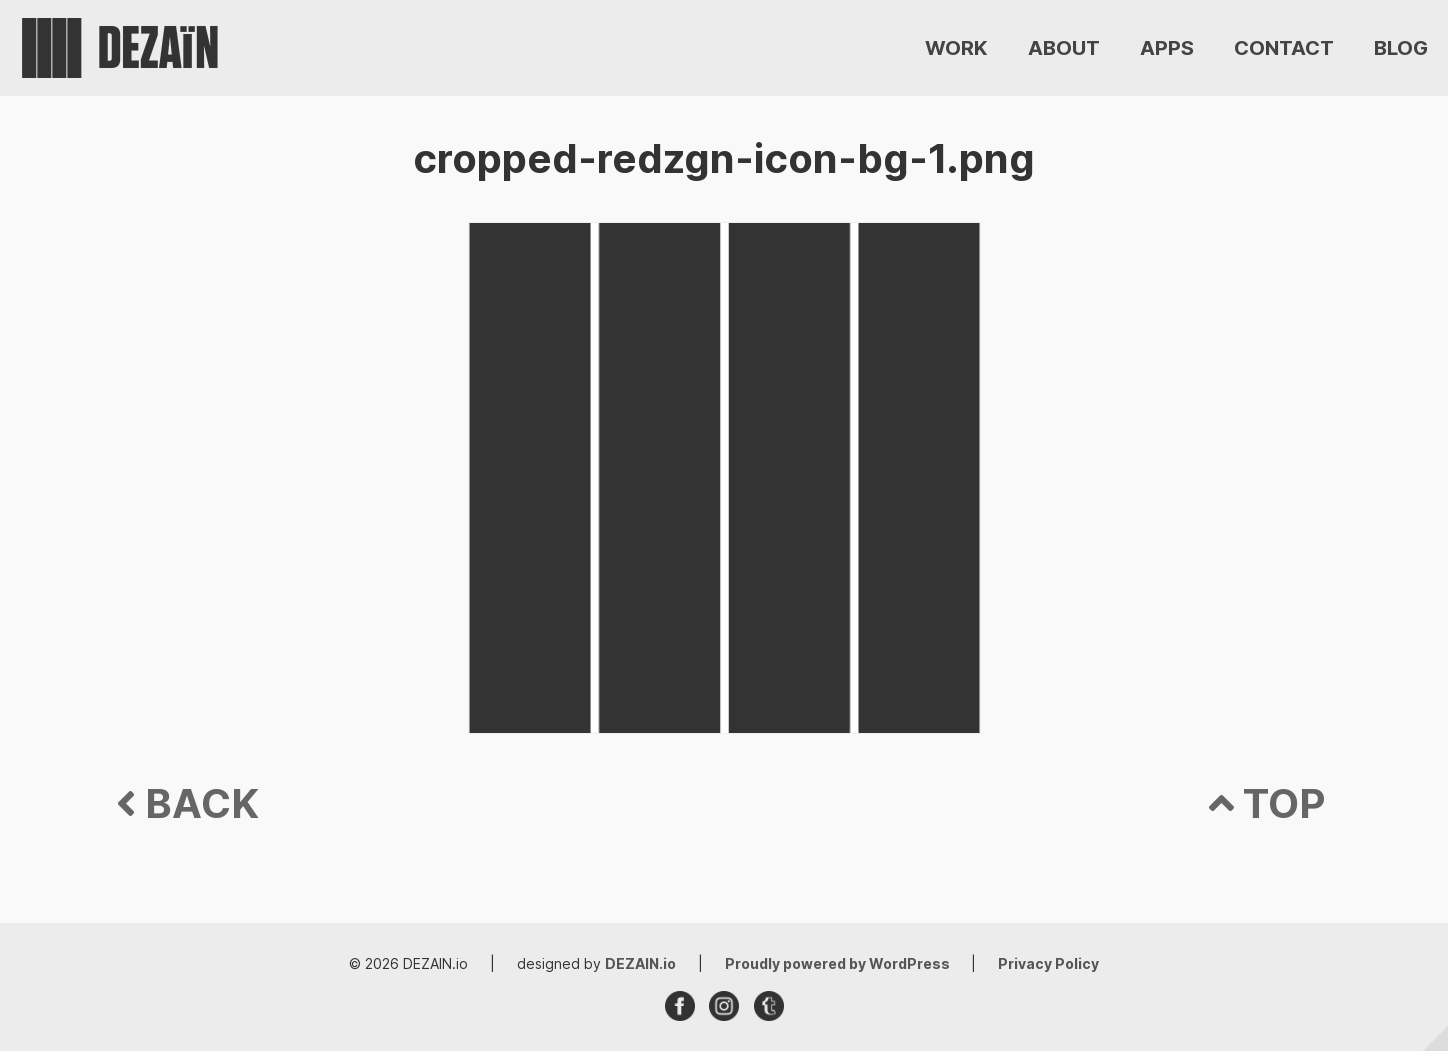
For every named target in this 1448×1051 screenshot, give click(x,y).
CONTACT (1284, 48)
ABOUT (1064, 48)
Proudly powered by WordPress (839, 963)
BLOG (1401, 48)
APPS (1167, 48)
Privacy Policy (1048, 963)
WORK (956, 48)
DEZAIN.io (640, 963)
